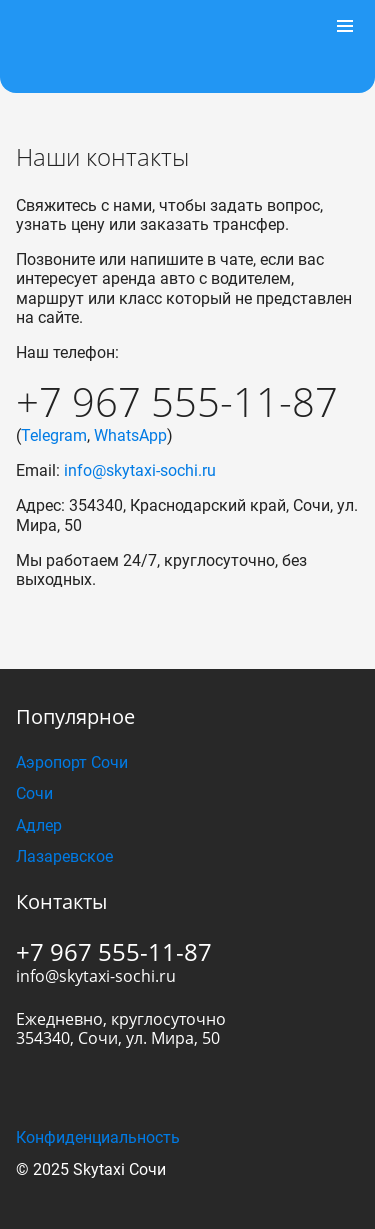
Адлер (39, 825)
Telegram (54, 435)
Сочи (34, 793)
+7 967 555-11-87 (177, 401)
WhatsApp (130, 435)
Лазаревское (64, 856)
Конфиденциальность (98, 1137)
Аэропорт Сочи (72, 762)
